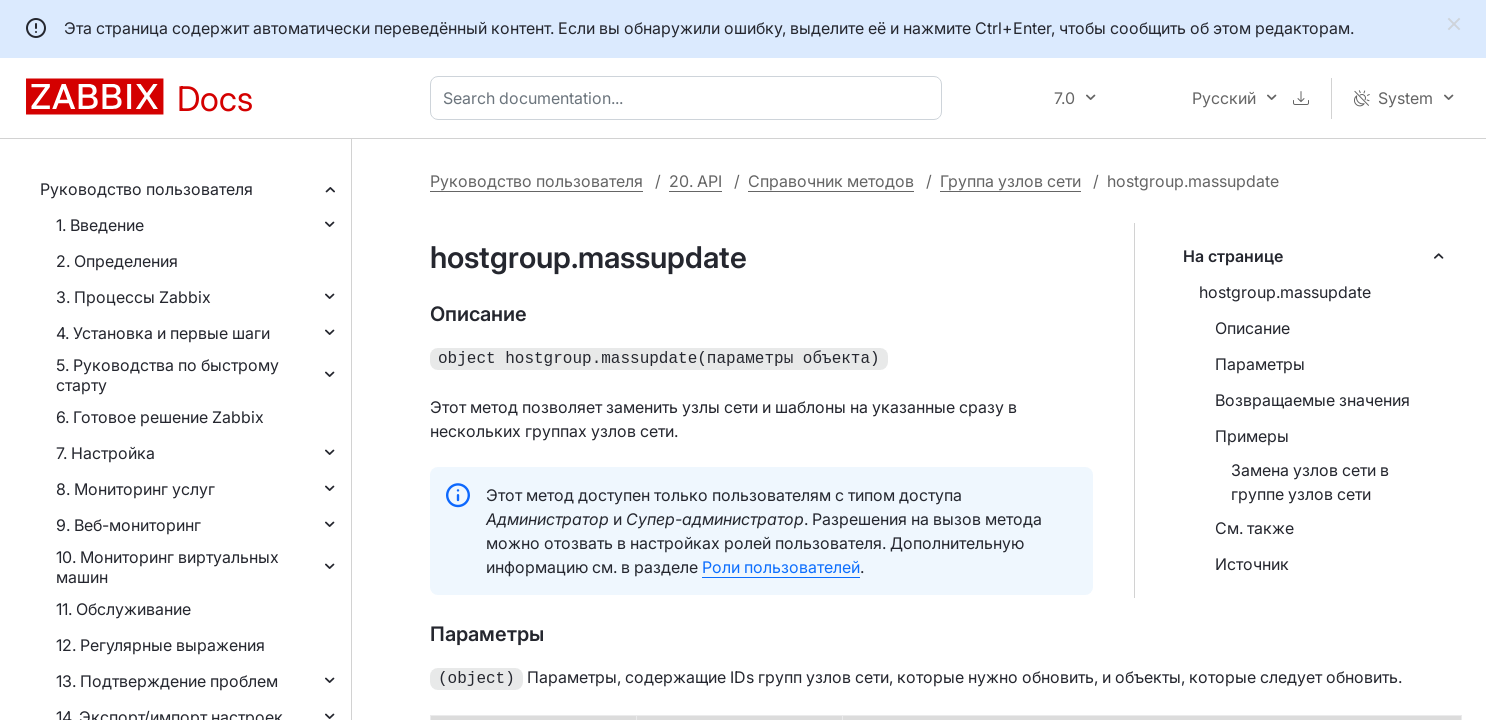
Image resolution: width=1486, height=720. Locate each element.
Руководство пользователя (146, 189)
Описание (1252, 328)
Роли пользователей (781, 565)
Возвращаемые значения (1312, 400)
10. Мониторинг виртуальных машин (167, 567)
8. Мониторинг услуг (135, 489)
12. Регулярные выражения (160, 645)
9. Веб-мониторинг (128, 525)
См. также (1254, 528)
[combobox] (690, 98)
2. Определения (117, 261)
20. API (695, 181)
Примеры (1252, 436)
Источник (1252, 564)
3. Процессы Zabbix (133, 297)
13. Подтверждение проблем (167, 681)
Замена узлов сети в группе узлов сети (1310, 482)
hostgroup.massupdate (1285, 292)
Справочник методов (831, 181)
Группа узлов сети (1010, 181)
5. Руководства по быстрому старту (167, 375)
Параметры (1260, 364)
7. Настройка (105, 453)
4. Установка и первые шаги (163, 333)
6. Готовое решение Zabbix (160, 417)
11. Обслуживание (123, 609)
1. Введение (100, 225)
